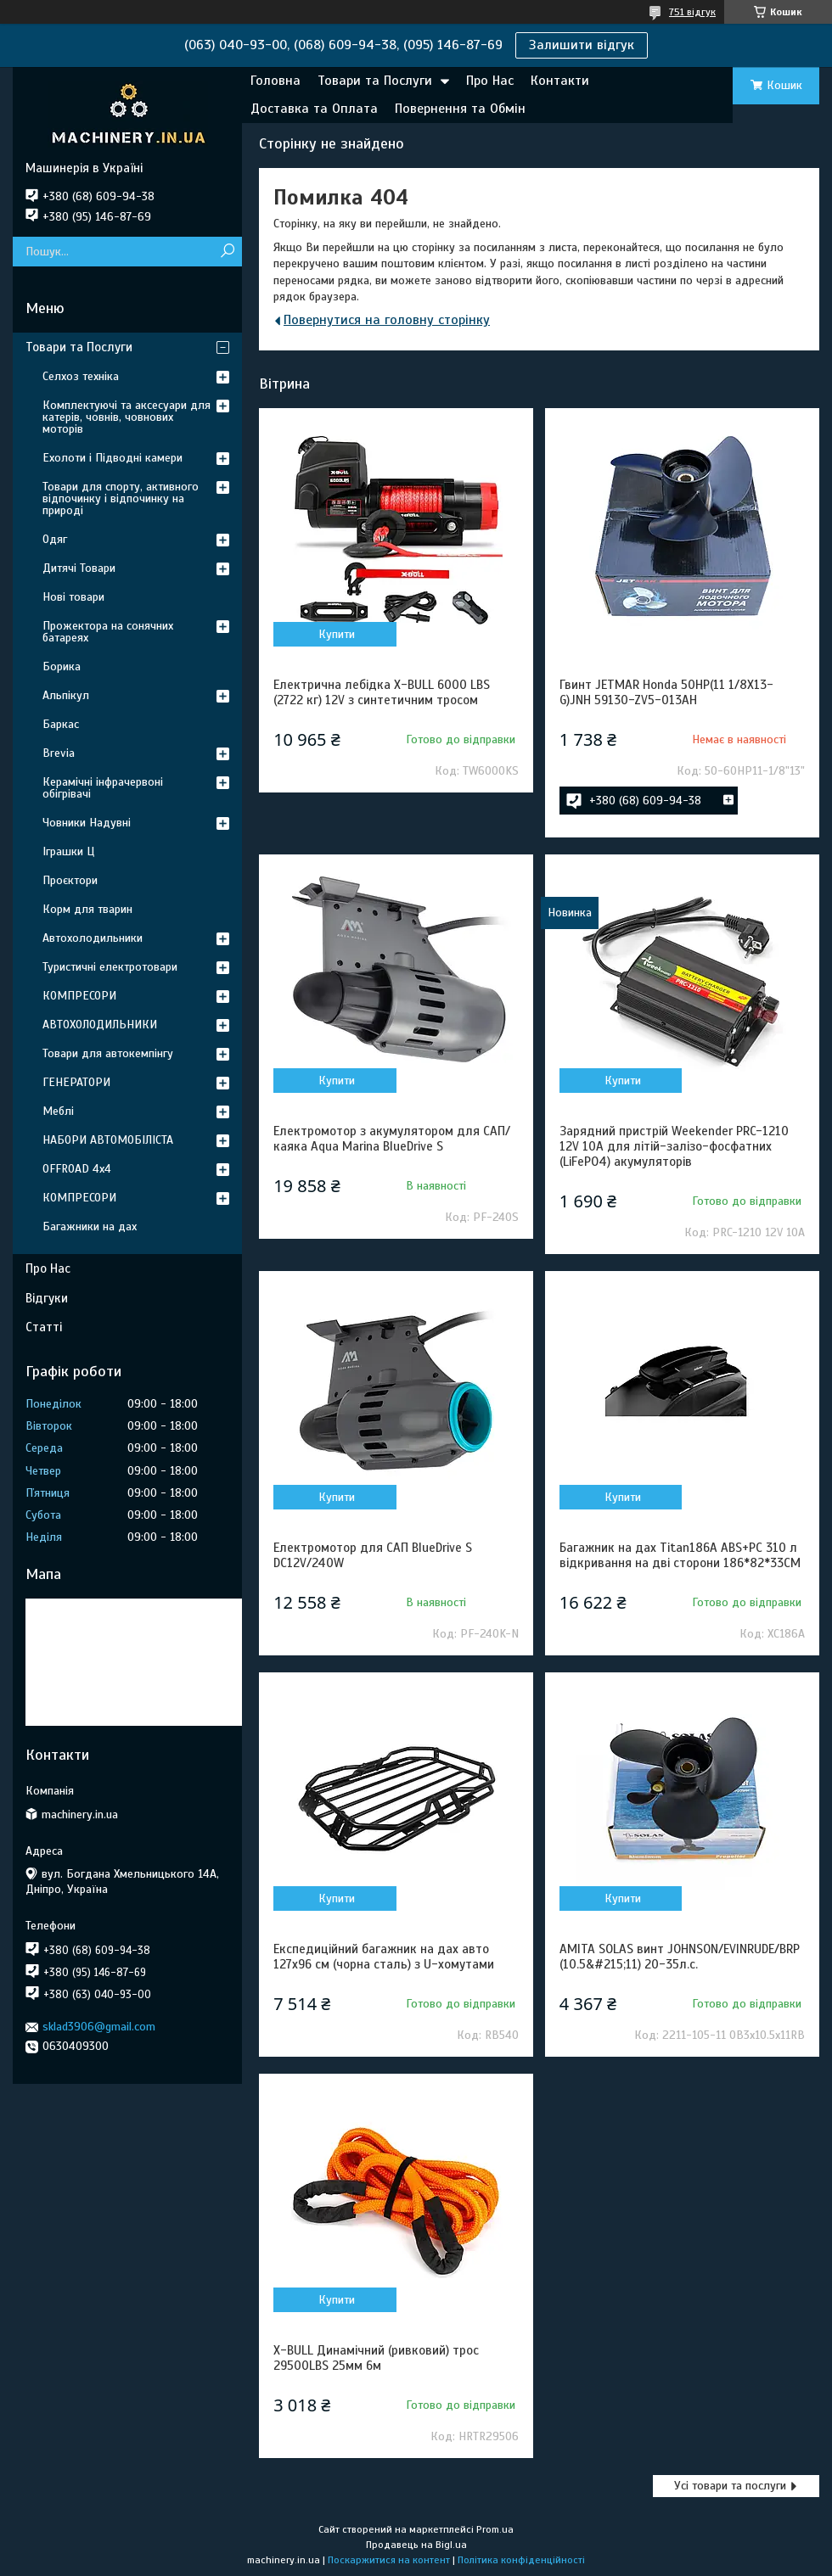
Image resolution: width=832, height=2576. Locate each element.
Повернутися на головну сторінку (387, 319)
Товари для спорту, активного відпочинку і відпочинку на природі (120, 498)
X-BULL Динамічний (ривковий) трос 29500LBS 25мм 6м (376, 2358)
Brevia (58, 753)
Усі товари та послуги (730, 2485)
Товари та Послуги (375, 80)
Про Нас (490, 80)
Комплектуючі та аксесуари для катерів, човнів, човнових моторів (126, 417)
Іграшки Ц (68, 851)
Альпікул (65, 695)
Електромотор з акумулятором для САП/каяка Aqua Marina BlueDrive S (391, 1138)
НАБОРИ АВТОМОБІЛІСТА (107, 1140)
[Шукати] (227, 251)
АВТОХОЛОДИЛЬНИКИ (99, 1024)
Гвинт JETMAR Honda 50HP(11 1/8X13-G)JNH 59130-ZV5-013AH (666, 692)
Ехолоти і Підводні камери (112, 458)
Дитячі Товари (78, 568)
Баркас (60, 724)
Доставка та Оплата (314, 108)
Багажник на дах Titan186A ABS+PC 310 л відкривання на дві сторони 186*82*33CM (680, 1555)
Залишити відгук (581, 44)
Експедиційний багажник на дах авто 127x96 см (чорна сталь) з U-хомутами (383, 1956)
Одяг (54, 539)
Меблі (58, 1111)
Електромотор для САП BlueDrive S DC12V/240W (372, 1555)
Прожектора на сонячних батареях (107, 632)
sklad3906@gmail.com (98, 2026)
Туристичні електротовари (109, 967)
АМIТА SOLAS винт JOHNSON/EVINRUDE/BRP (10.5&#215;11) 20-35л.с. (679, 1956)
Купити (336, 634)
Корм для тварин (87, 909)
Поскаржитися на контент (389, 2560)
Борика (61, 666)
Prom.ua (495, 2529)
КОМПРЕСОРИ (79, 995)
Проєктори (70, 880)
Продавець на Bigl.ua (416, 2545)
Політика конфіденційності (521, 2560)
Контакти (560, 80)
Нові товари (73, 597)
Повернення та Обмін (460, 108)
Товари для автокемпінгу (107, 1053)
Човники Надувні (86, 822)
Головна (275, 80)
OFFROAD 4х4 (76, 1169)
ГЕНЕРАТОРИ (76, 1082)
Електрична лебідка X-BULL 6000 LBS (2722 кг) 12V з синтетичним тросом (381, 692)
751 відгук (692, 12)
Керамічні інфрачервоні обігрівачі (102, 788)
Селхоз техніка (80, 376)
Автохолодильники (92, 938)
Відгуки (46, 1298)
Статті (43, 1327)
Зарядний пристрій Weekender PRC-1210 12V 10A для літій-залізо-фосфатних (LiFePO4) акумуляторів (674, 1146)
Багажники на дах (89, 1226)
